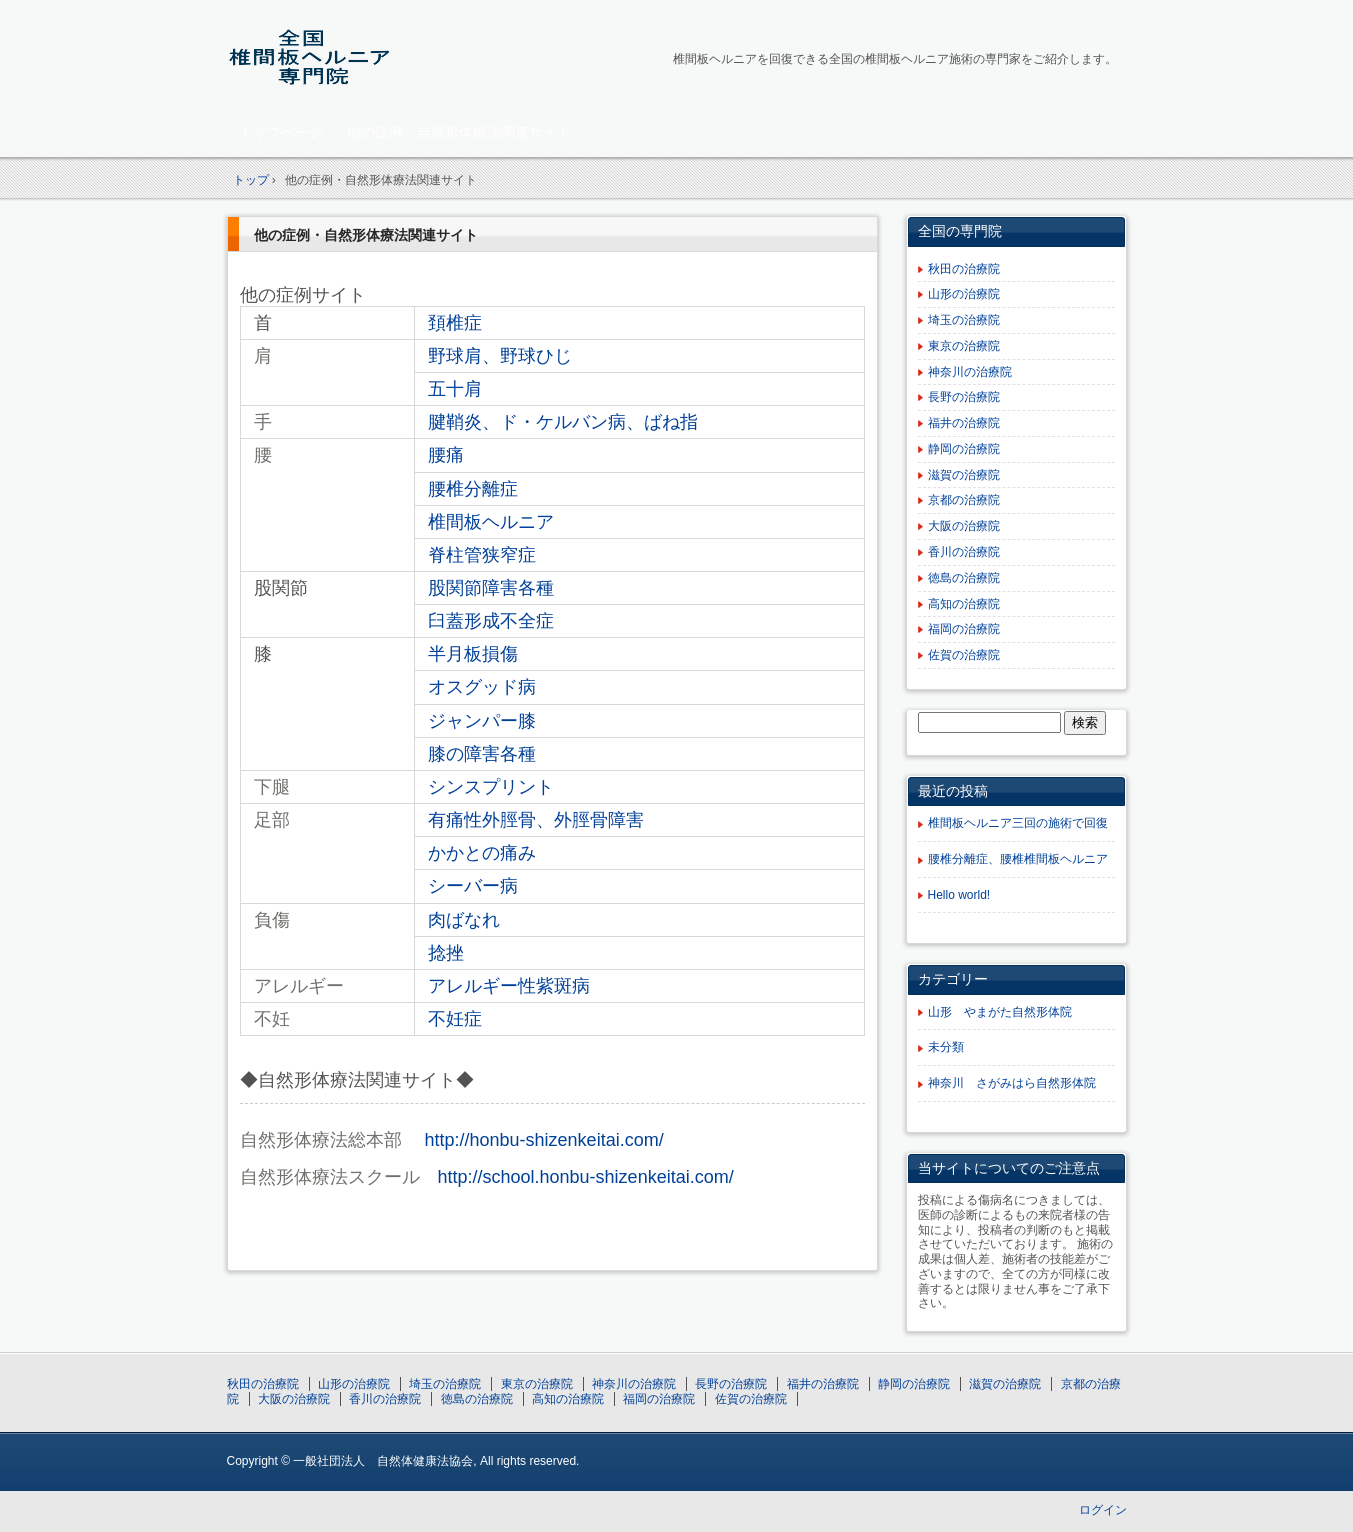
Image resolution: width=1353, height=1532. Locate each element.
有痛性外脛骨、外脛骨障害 (536, 820)
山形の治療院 (964, 294)
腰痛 (446, 455)
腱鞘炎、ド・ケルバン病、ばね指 (563, 422)
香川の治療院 (964, 552)
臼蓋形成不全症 (491, 621)
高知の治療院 (964, 604)
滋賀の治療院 (964, 475)
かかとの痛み (482, 853)
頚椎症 (455, 323)
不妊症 (455, 1019)
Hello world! (959, 895)
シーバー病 (473, 886)
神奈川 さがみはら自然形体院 (1012, 1083)
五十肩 (455, 389)
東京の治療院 (964, 346)
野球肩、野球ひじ (500, 356)
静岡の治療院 (964, 449)
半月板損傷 (473, 654)
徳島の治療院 (964, 578)
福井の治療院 (964, 423)
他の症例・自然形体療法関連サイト (459, 132)
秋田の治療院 (964, 269)
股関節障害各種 (491, 588)
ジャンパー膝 (482, 721)
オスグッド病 (482, 687)
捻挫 (446, 953)
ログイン (1103, 1510)
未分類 (946, 1047)
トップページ (281, 132)
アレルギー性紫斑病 (509, 986)
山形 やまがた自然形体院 (1000, 1012)
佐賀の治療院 (964, 655)
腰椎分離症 (473, 489)
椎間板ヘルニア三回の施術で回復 (1018, 823)
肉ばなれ (464, 920)
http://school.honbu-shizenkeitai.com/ (586, 1177)
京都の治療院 (964, 500)
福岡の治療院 (964, 629)
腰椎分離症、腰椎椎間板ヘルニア (1018, 859)
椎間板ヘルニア (491, 522)
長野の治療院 (964, 397)
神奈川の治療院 (970, 372)
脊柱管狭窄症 (482, 555)
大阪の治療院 (964, 526)
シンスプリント (491, 787)
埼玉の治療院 (964, 320)
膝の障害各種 (482, 754)
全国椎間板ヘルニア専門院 (367, 56)
